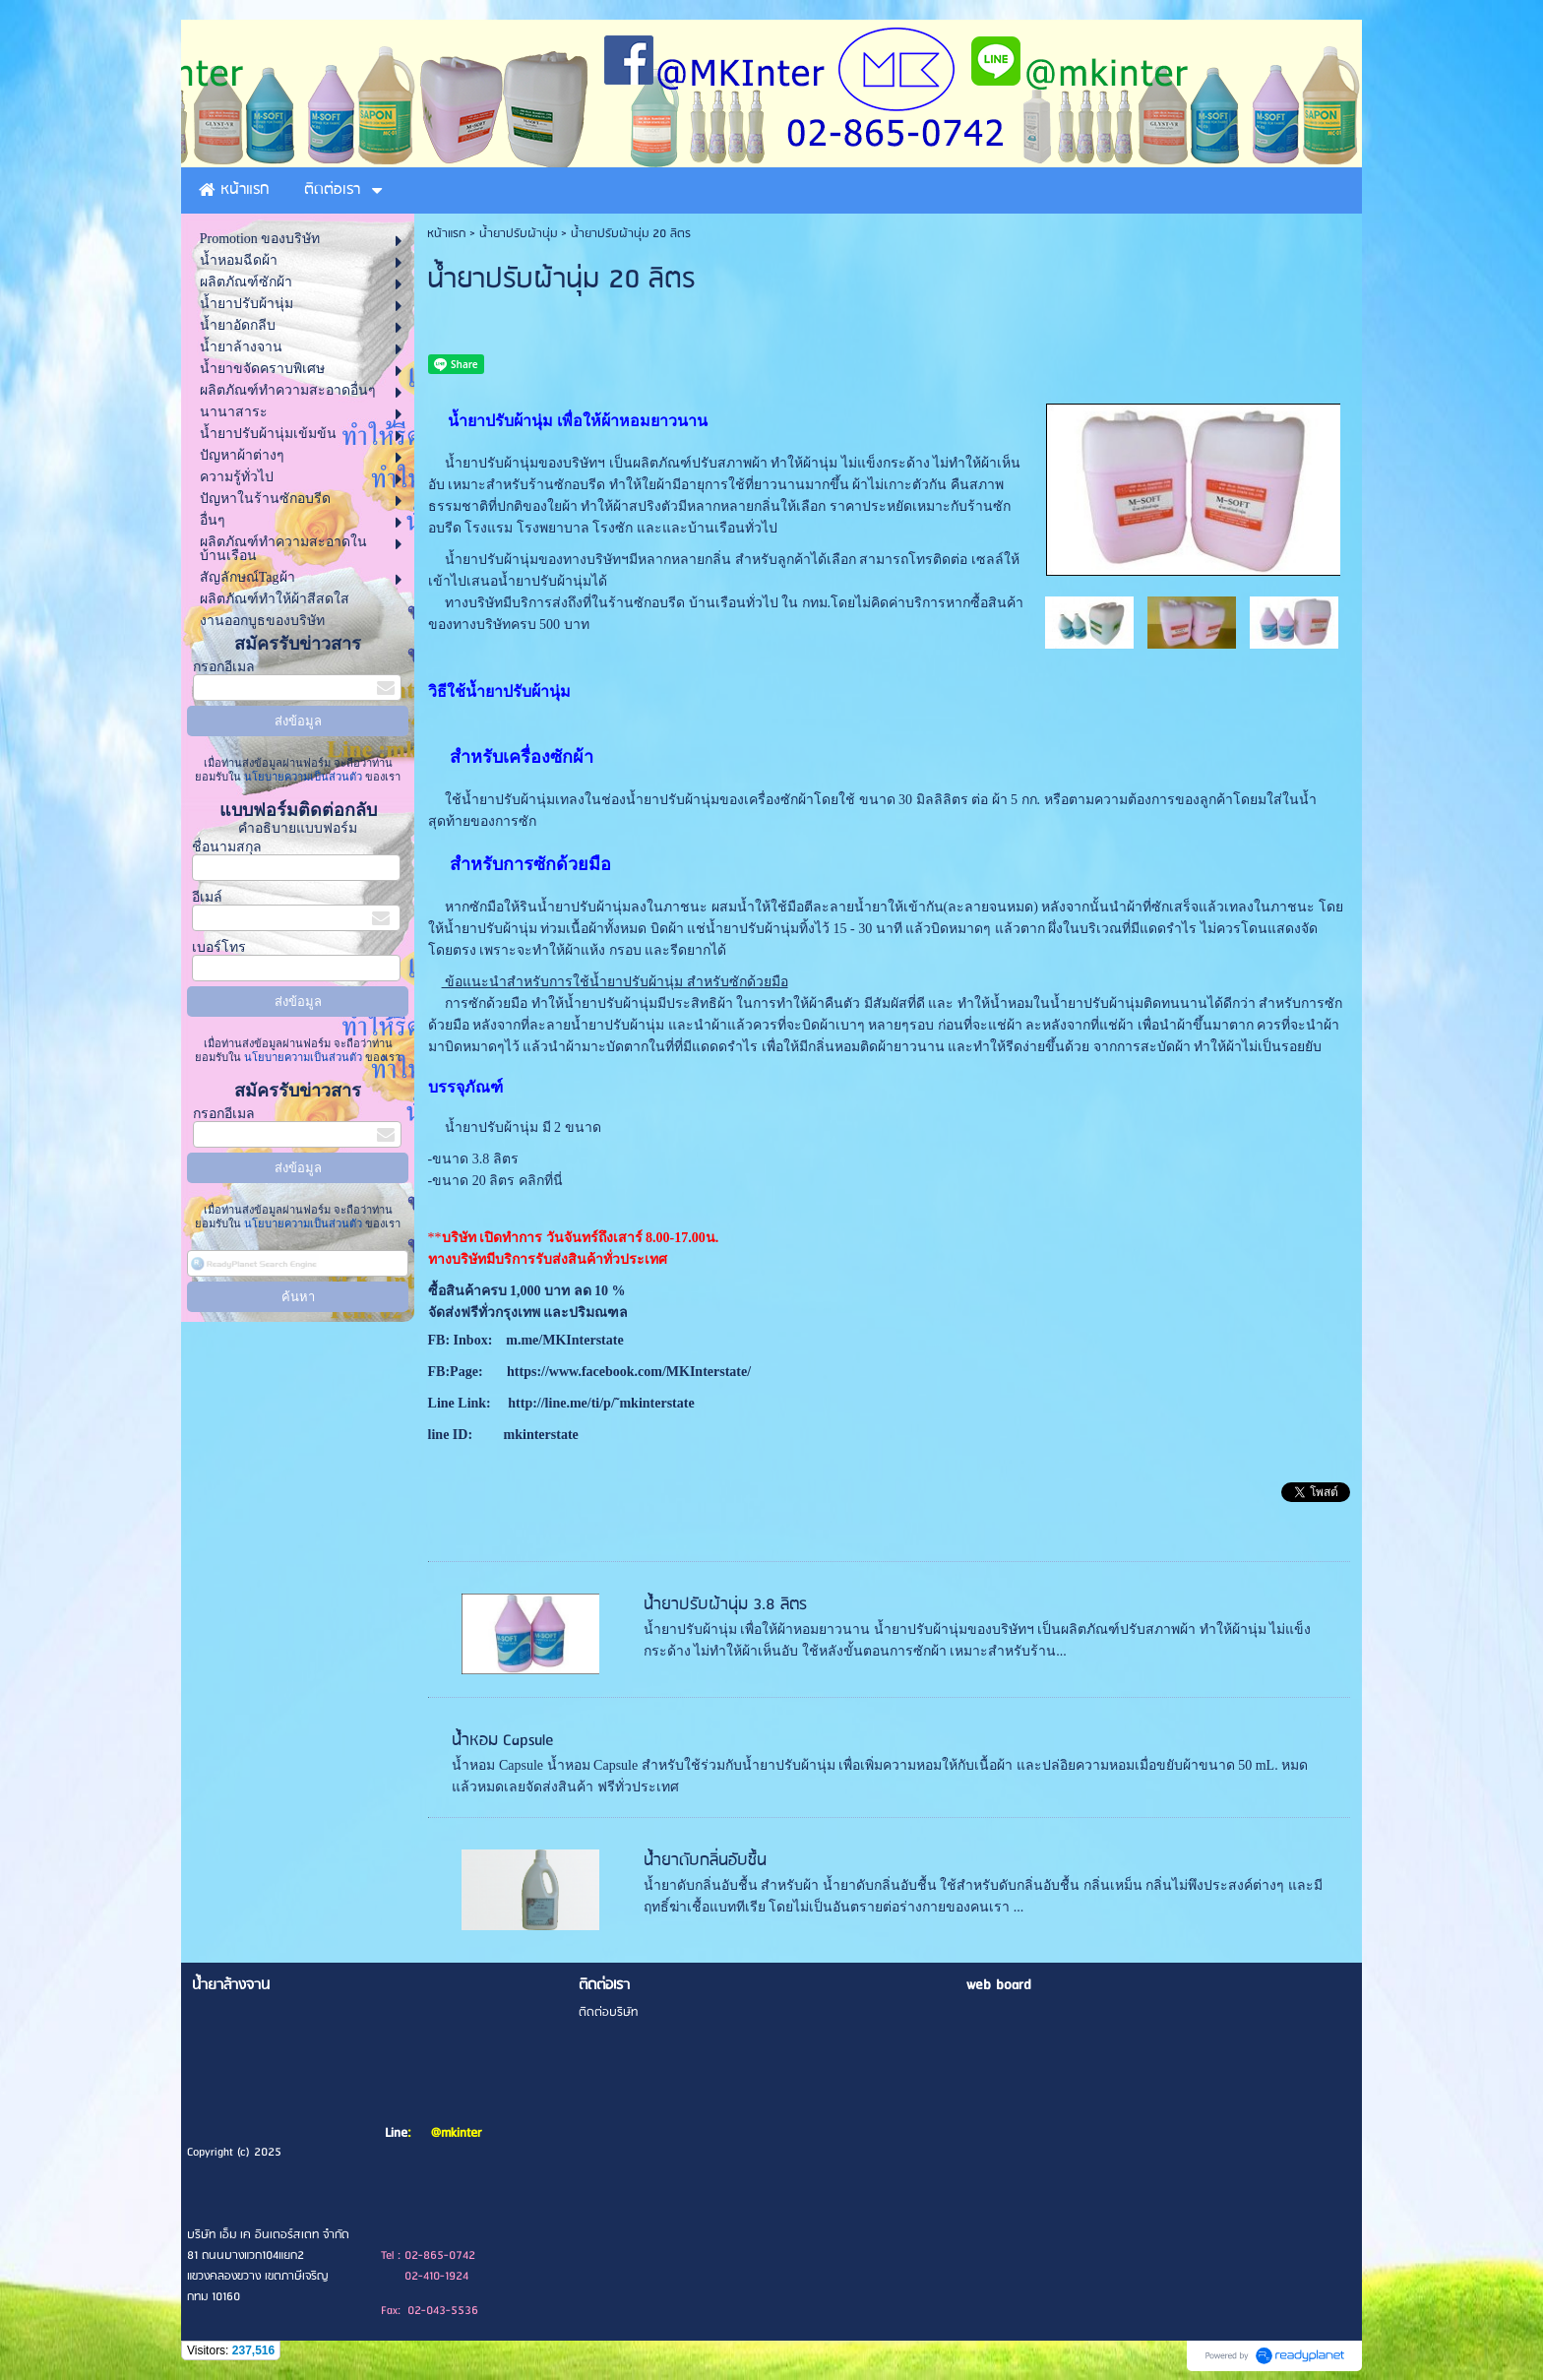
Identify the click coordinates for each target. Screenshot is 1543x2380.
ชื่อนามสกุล (227, 847)
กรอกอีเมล (224, 666)
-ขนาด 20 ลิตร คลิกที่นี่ (495, 1180)
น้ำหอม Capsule (503, 1740)
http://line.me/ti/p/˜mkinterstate (601, 1403)
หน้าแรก (446, 233)
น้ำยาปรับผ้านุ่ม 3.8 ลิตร (725, 1605)
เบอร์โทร (219, 947)
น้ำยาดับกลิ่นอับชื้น (705, 1861)
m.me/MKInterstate (563, 1340)
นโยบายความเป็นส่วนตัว (303, 777)
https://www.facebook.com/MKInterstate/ (628, 1371)
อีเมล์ (207, 897)
